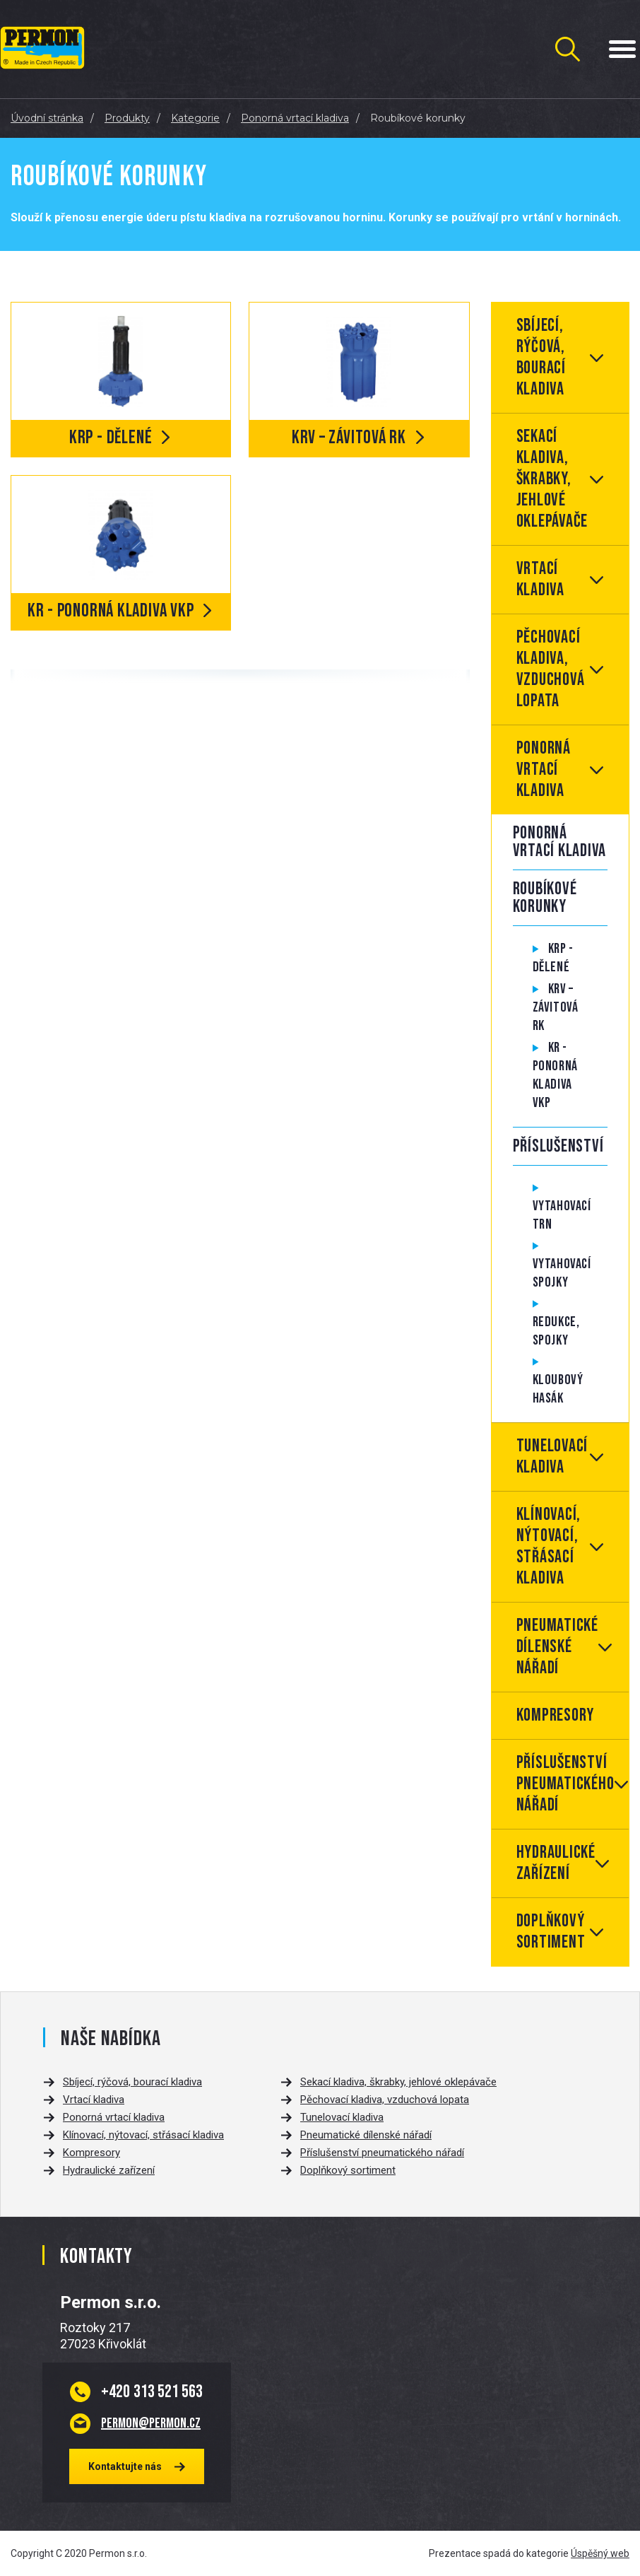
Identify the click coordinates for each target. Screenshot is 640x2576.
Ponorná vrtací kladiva (543, 769)
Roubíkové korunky (545, 898)
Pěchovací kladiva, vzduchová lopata (550, 669)
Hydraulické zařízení (555, 1863)
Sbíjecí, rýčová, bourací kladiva (541, 357)
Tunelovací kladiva (552, 1456)
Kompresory (555, 1715)
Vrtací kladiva (540, 579)
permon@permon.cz (151, 2423)
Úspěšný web (600, 2553)
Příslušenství (558, 1146)
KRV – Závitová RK (556, 1007)
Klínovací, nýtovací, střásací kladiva (548, 1546)
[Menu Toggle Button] (622, 49)
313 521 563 (152, 2391)
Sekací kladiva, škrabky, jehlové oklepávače (552, 479)
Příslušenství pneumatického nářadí (565, 1784)
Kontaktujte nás (125, 2466)
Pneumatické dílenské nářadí (557, 1647)
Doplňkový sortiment (551, 1931)
